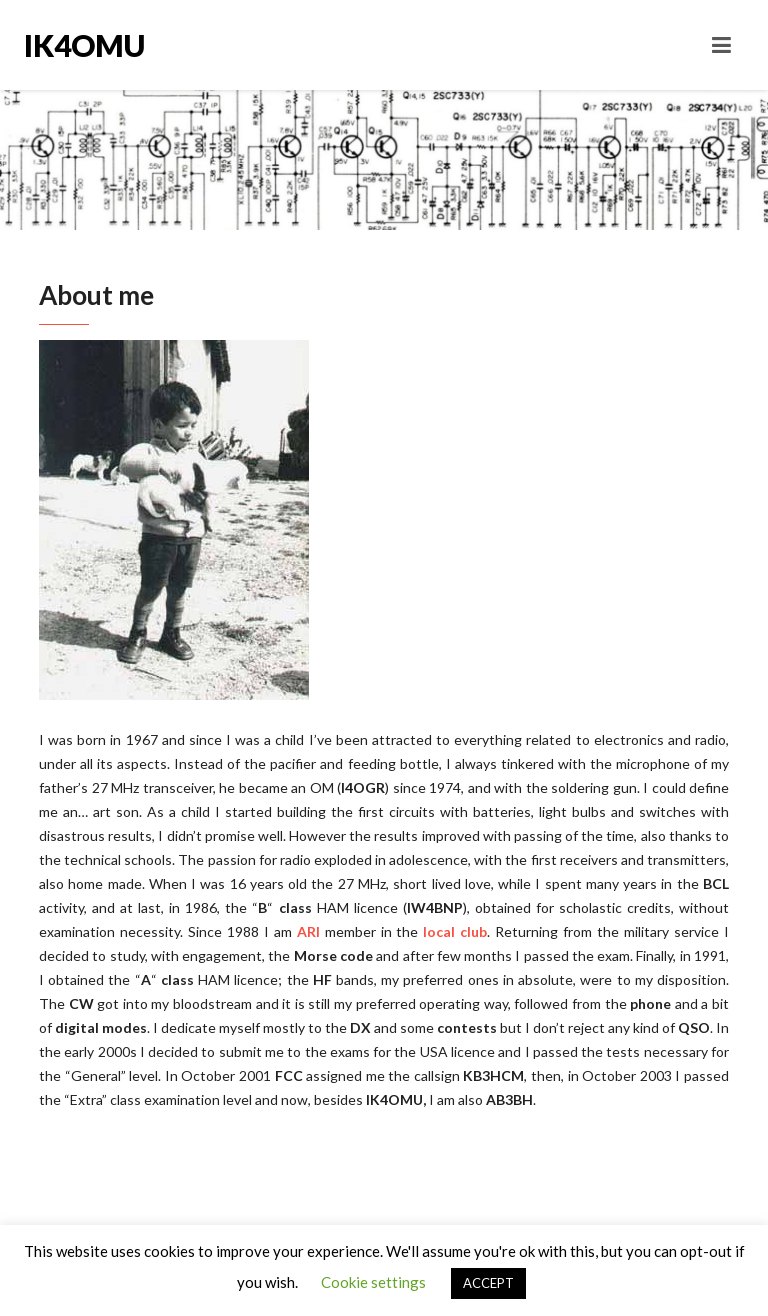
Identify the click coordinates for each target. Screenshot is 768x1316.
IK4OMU (84, 45)
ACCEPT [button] (488, 1283)
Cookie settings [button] (373, 1282)
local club (455, 931)
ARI (308, 931)
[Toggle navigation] (721, 45)
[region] (174, 520)
